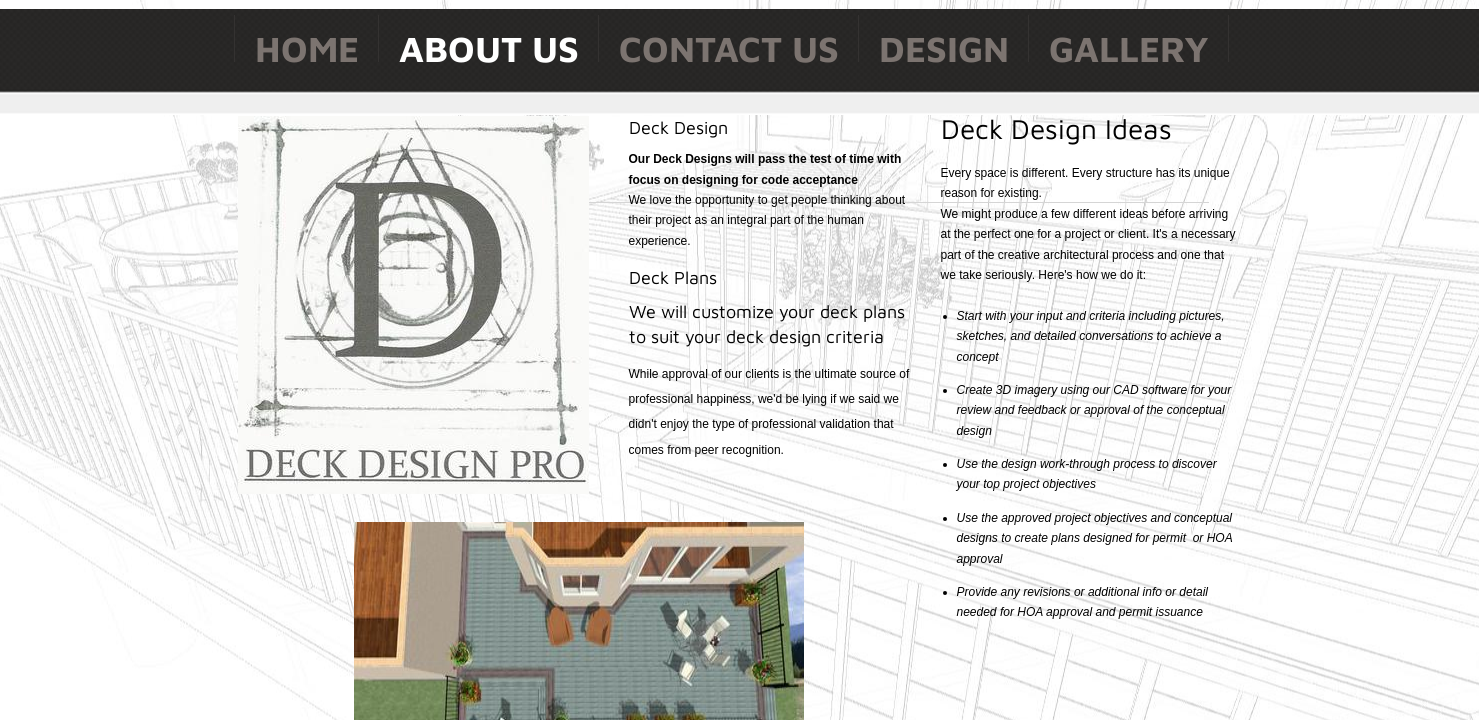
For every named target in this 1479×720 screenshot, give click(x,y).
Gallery (1129, 48)
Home (307, 48)
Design (944, 48)
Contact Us (729, 48)
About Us (489, 48)
